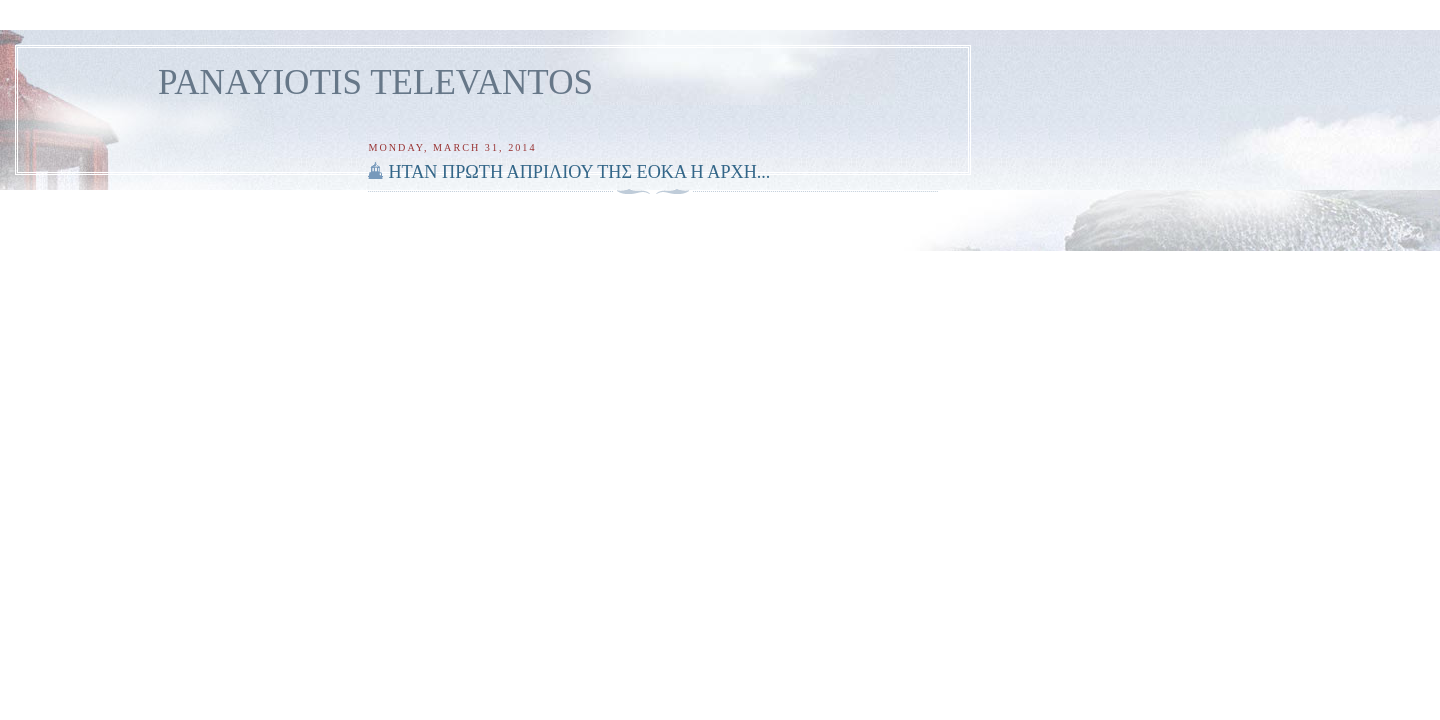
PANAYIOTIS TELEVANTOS (375, 82)
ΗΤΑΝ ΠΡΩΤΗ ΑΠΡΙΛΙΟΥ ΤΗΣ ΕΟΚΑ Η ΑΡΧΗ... (579, 172)
